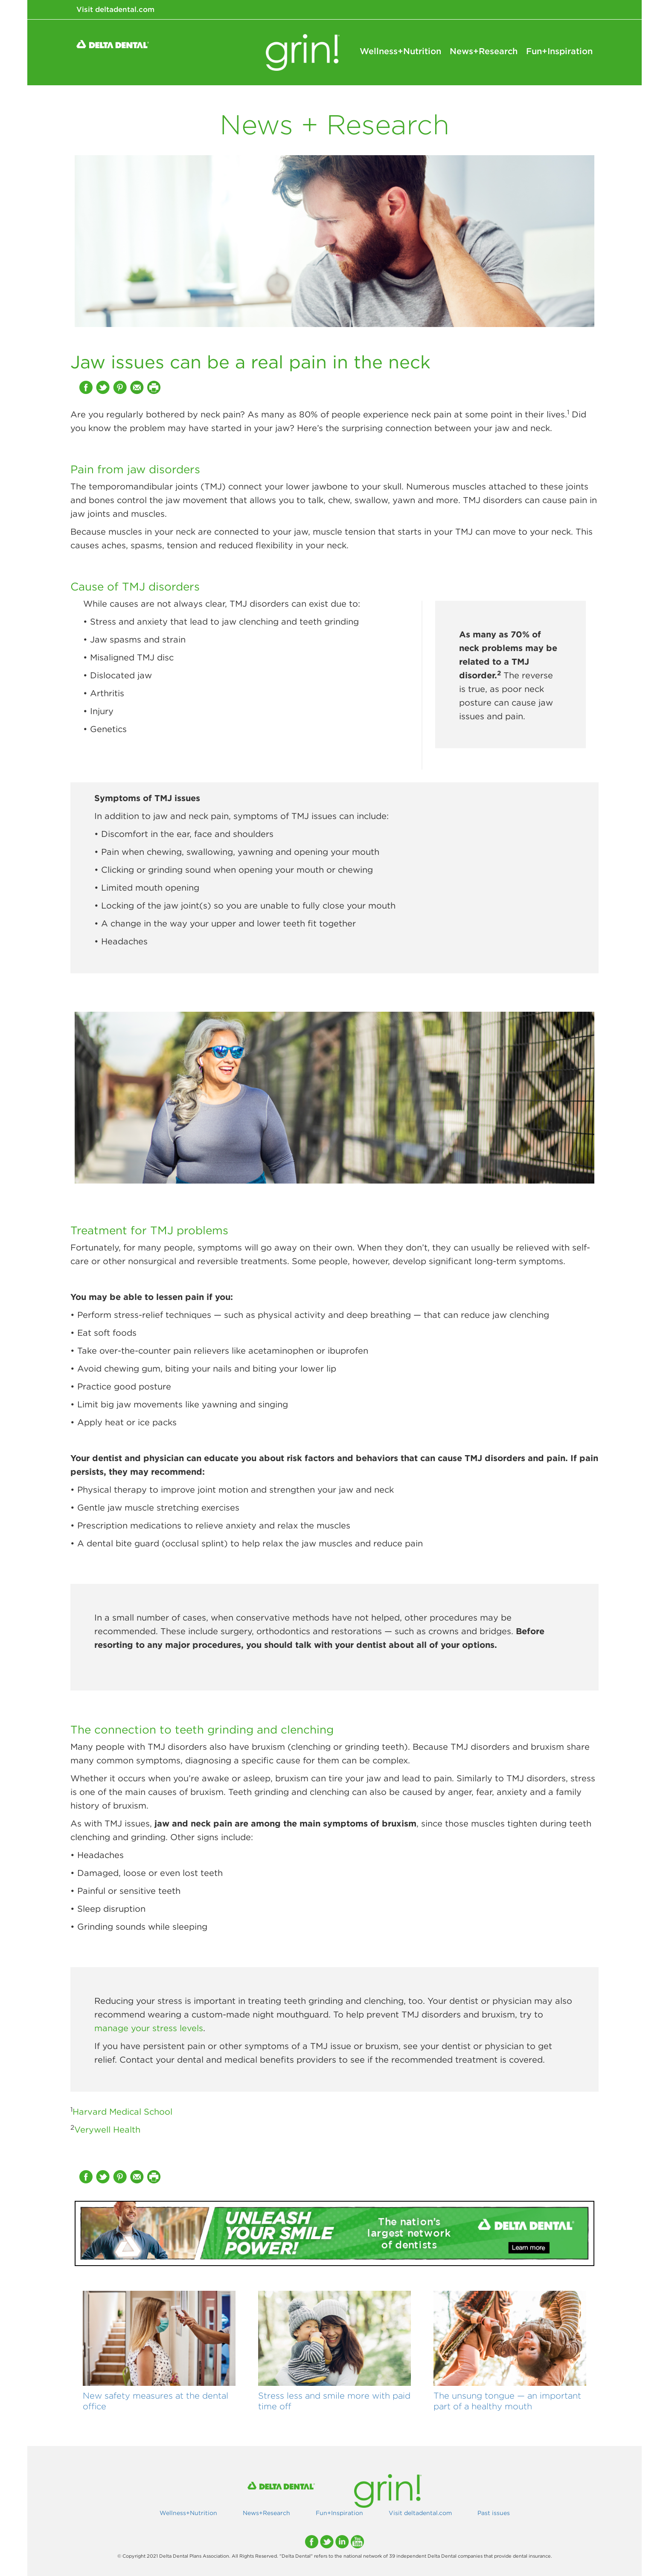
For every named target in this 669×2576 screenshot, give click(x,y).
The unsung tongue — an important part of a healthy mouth (507, 2401)
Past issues (493, 2513)
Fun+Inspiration (559, 51)
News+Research (484, 51)
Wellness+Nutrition (400, 51)
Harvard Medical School (122, 2111)
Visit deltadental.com (115, 9)
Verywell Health (107, 2129)
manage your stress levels (148, 2028)
